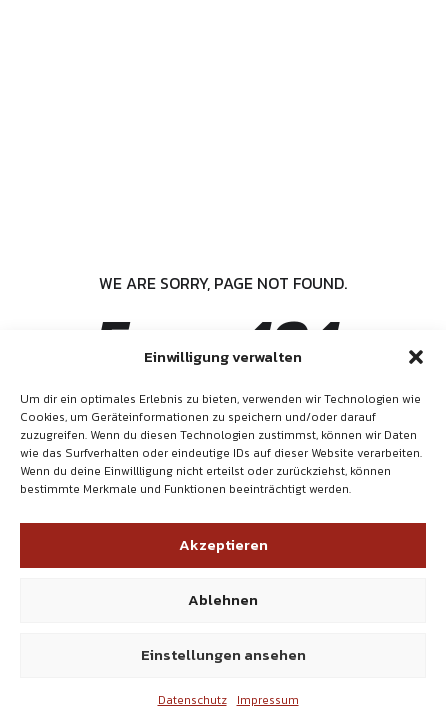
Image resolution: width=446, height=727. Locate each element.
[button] (416, 357)
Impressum (268, 700)
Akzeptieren (223, 544)
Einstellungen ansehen (223, 654)
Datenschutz (192, 700)
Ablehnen (223, 599)
